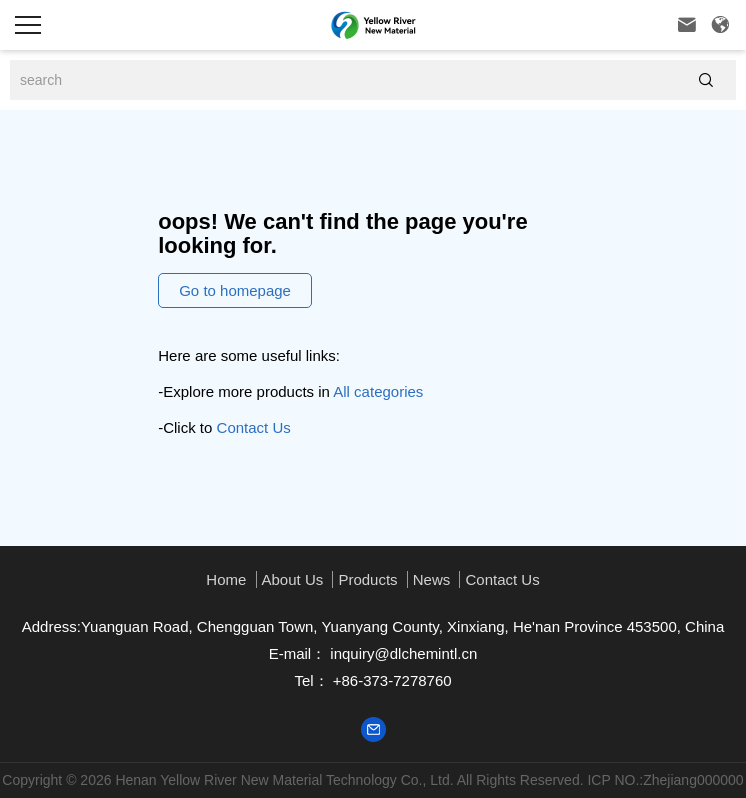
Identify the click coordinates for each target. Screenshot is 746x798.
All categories (378, 391)
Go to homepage (235, 290)
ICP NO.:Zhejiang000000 (665, 780)
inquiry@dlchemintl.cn (401, 653)
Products (367, 579)
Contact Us (254, 427)
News (432, 579)
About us (293, 579)
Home (226, 579)
